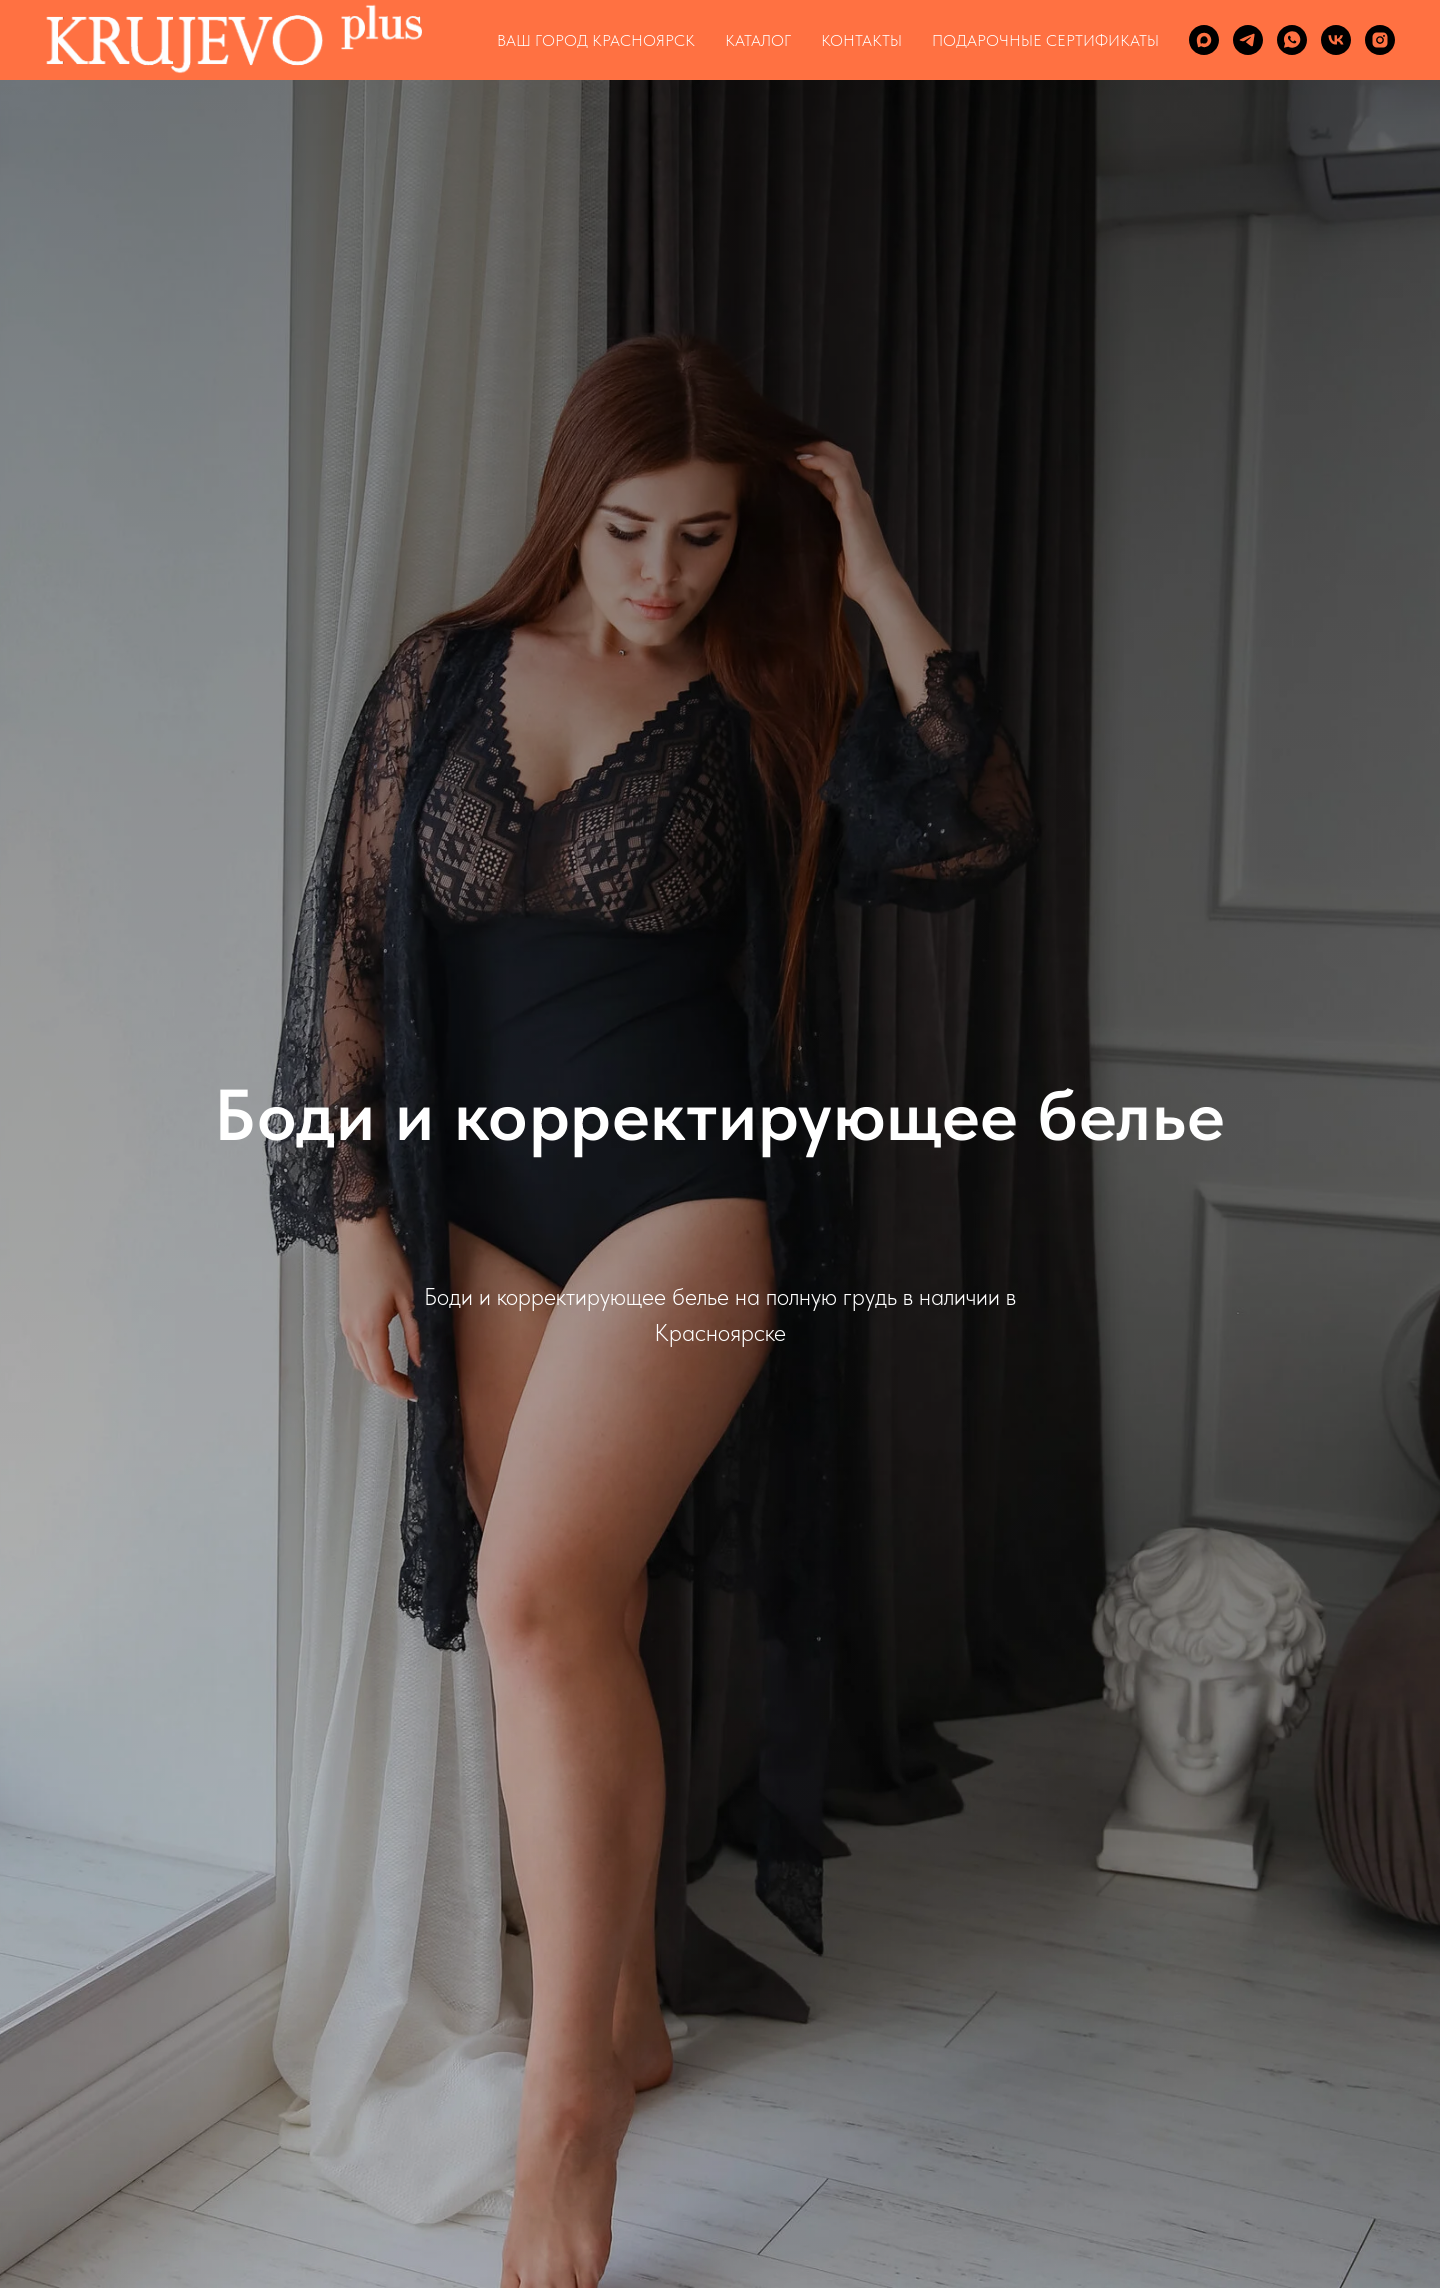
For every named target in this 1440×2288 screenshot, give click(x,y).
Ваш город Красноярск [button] (596, 40)
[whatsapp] (1292, 40)
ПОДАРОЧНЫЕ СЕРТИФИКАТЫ (1045, 40)
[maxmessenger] (1204, 40)
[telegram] (1248, 40)
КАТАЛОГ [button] (758, 40)
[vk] (1336, 40)
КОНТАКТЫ (861, 40)
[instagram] (1380, 40)
